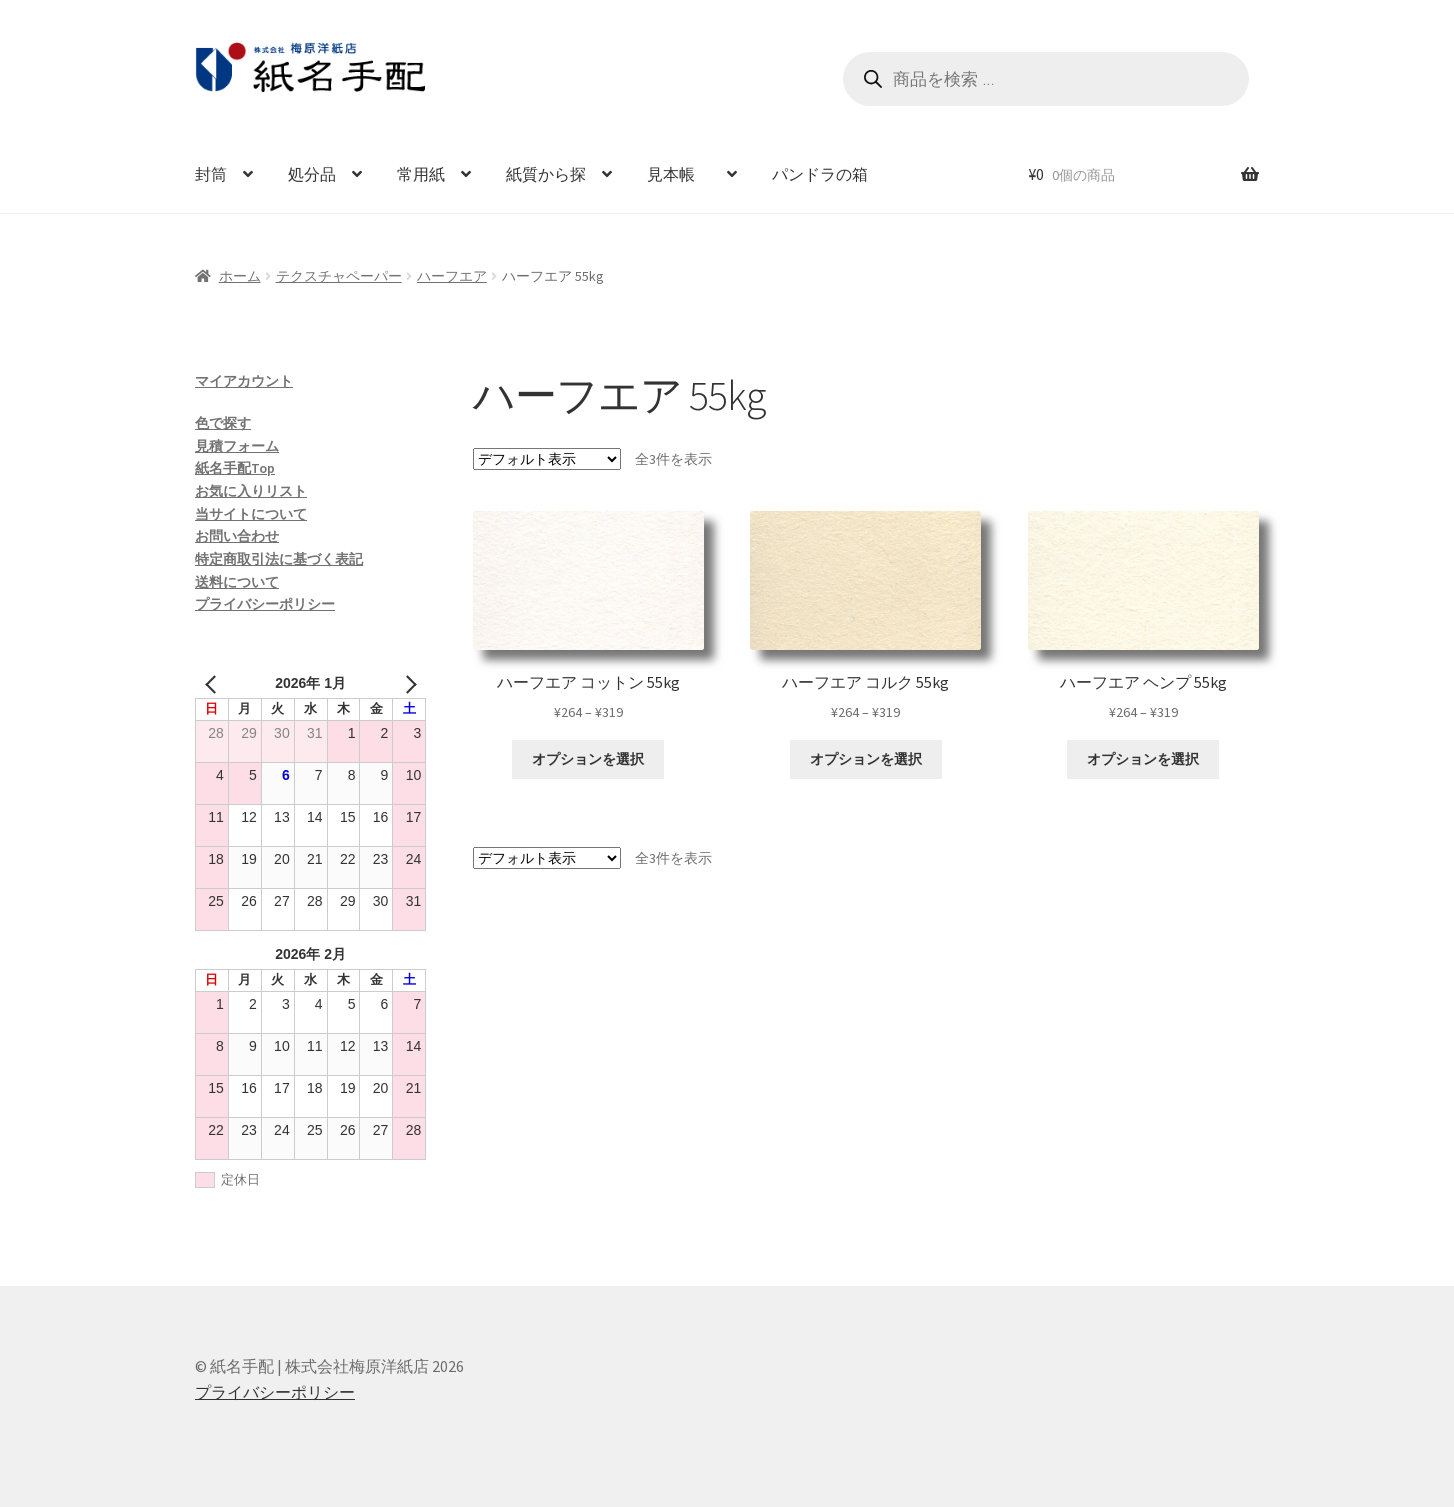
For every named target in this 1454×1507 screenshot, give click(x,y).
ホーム (240, 276)
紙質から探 (546, 174)
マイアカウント (244, 381)
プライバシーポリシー (265, 604)
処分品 (312, 174)
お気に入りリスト (251, 491)
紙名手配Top (235, 468)
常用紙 (421, 174)
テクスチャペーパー (339, 276)
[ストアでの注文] (547, 459)
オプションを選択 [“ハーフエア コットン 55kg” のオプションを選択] (588, 759)
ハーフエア (452, 276)
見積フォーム (237, 446)
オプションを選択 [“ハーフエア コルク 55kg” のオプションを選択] (866, 759)
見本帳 (679, 174)
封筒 (211, 174)
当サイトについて (251, 514)
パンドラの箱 (820, 174)
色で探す (223, 423)
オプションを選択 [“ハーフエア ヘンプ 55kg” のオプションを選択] (1143, 759)
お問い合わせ (237, 536)
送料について (237, 582)
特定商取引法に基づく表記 (279, 559)
